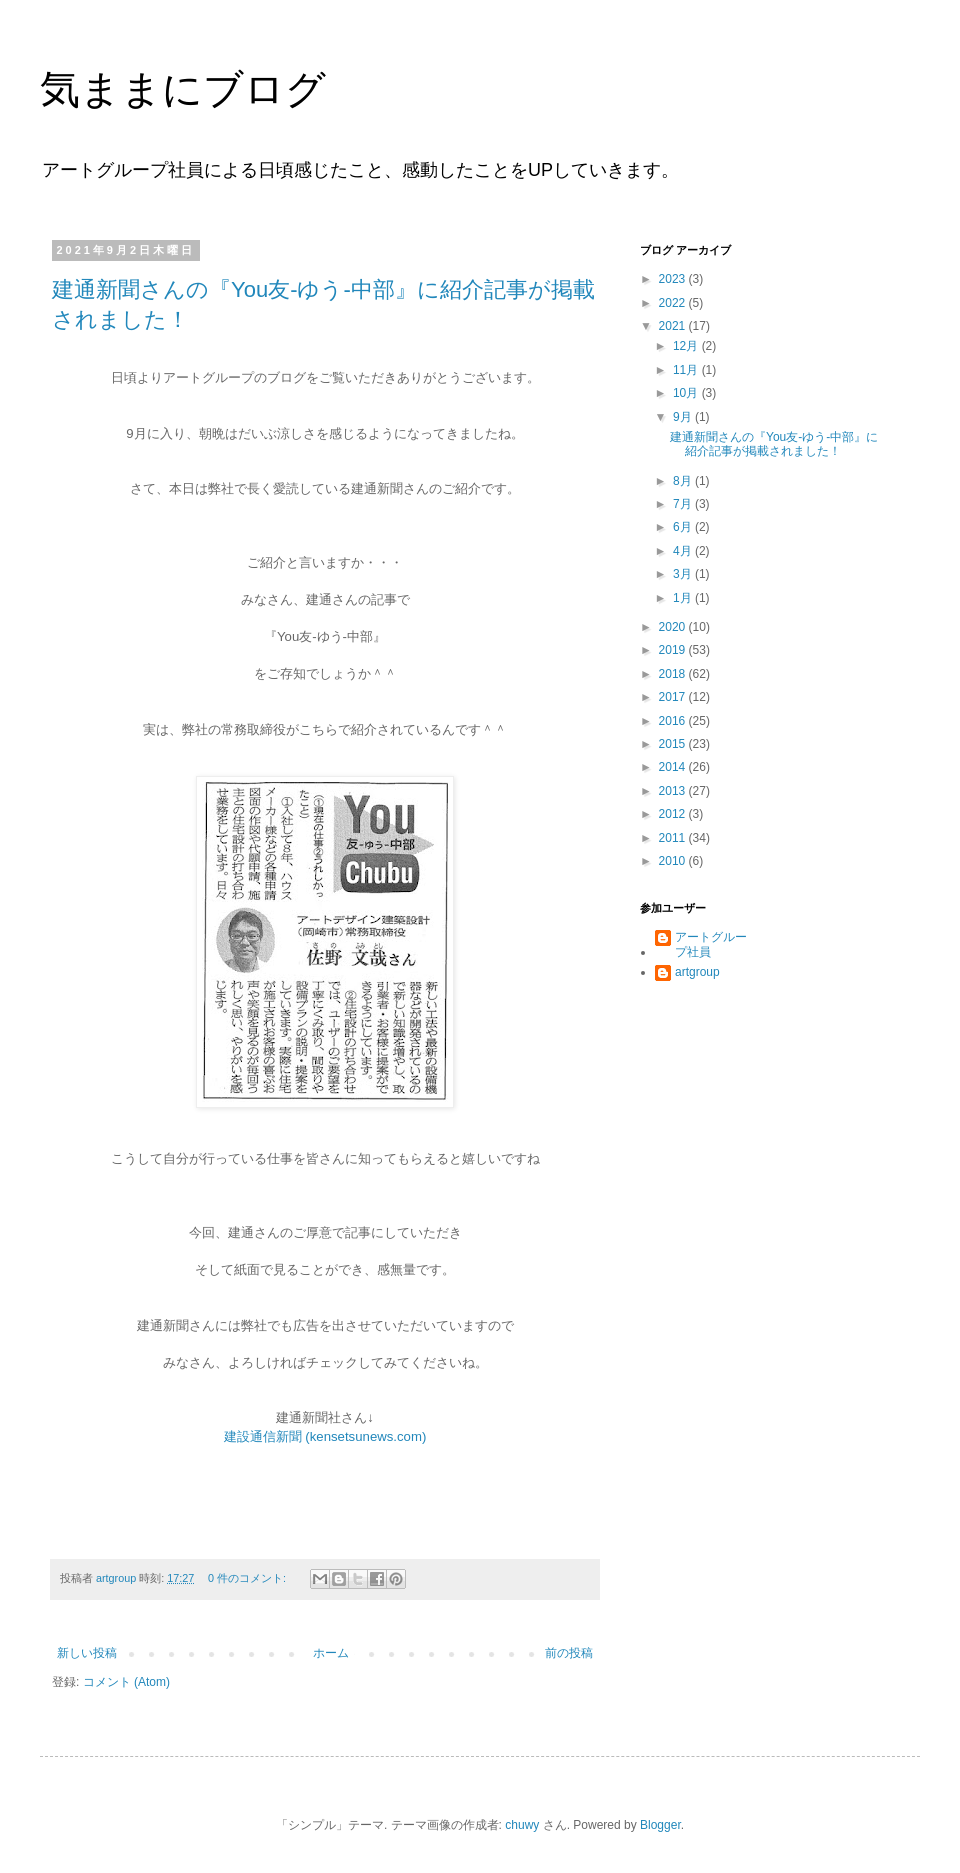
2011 (674, 838)
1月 (684, 598)
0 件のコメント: (248, 1578)
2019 (674, 650)
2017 (674, 697)
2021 (674, 326)
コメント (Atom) (126, 1682)
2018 (674, 674)
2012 (674, 814)
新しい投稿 (87, 1653)
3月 (684, 574)
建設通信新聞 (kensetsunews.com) (325, 1436)
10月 (687, 393)
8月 (684, 481)
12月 (687, 346)
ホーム (331, 1653)
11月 (687, 370)
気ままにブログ (183, 89)
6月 (684, 527)
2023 (674, 279)
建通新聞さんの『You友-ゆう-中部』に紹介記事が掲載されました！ (774, 444)
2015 (674, 744)
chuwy (522, 1825)
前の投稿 (569, 1653)
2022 (674, 303)
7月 (684, 504)
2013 (674, 791)
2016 (674, 721)
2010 (674, 861)
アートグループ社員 (711, 944)
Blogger (660, 1825)
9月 (684, 417)
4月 (684, 551)
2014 (674, 767)
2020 (674, 627)
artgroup (697, 972)
